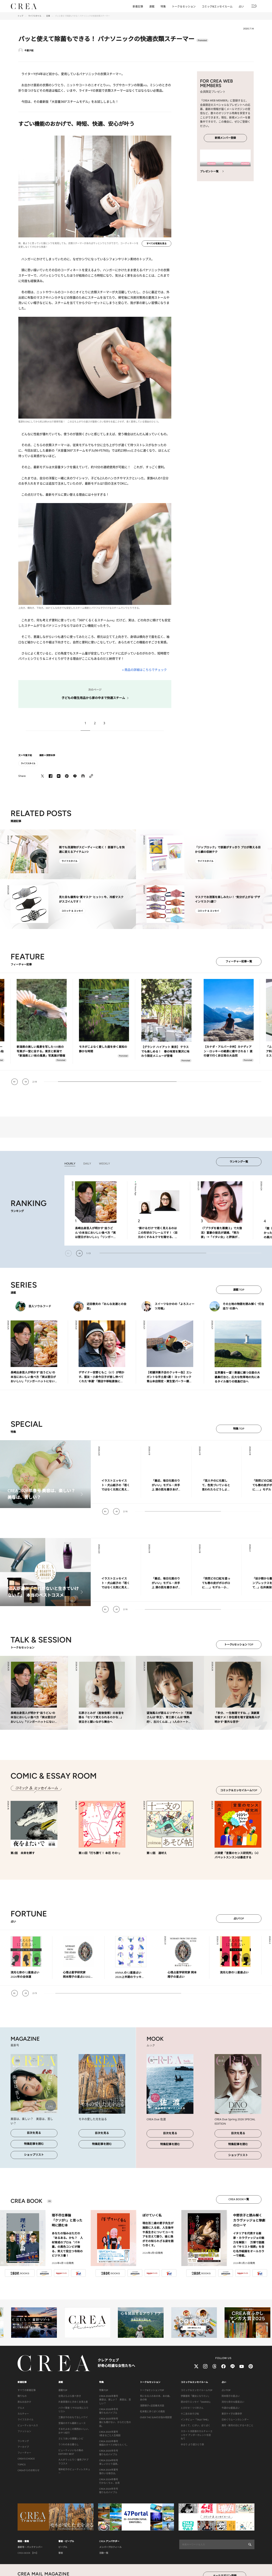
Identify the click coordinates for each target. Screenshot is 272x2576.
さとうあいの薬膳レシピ (70, 2438)
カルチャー (23, 2414)
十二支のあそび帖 (190, 2414)
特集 (163, 6)
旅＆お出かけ (24, 2402)
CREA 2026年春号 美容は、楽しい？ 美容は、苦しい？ (115, 2400)
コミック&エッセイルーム (217, 6)
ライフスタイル (28, 763)
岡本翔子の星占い (231, 2396)
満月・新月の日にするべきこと (237, 2425)
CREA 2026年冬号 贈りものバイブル (108, 2411)
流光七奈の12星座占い (233, 2402)
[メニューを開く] (254, 6)
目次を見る (34, 2133)
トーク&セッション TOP (238, 1644)
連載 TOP (238, 1289)
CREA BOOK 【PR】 (28, 2553)
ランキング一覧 (239, 1161)
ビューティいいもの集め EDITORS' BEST (70, 2452)
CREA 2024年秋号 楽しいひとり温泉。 (109, 2462)
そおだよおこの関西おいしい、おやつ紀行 (74, 2431)
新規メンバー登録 (225, 138)
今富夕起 (28, 50)
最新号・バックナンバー (30, 2547)
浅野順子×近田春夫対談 (152, 2405)
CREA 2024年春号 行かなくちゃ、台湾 (109, 2481)
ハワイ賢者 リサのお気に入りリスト (73, 2410)
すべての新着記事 (27, 2390)
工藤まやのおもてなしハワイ (73, 2417)
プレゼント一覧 (209, 171)
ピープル (62, 2547)
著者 (60, 2553)
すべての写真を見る (156, 243)
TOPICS (22, 2464)
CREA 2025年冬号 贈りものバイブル (108, 2452)
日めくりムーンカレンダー (235, 2419)
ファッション (24, 2431)
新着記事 (138, 6)
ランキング (23, 2441)
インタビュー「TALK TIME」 (195, 2419)
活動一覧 (103, 2553)
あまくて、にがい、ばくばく (195, 2425)
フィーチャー (24, 2453)
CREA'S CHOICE (26, 2458)
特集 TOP (238, 1428)
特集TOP (103, 2390)
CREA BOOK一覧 (239, 2199)
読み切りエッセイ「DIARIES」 (196, 2402)
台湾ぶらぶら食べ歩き (69, 2396)
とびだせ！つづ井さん (192, 2408)
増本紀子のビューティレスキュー (74, 2471)
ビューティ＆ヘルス (28, 2425)
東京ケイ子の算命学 (232, 2414)
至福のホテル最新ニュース (72, 2423)
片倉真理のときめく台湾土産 (73, 2402)
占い (241, 6)
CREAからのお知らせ (28, 2470)
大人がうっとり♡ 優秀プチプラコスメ (73, 2462)
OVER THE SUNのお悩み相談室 (156, 2417)
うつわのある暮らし (68, 2444)
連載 (152, 6)
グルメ (21, 2408)
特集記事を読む (34, 2144)
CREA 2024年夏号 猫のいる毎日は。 (108, 2472)
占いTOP (238, 1918)
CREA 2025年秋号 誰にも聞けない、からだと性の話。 (115, 2422)
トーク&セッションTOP (152, 2390)
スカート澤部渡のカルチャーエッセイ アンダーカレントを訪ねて (196, 2435)
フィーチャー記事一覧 (239, 961)
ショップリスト (34, 2154)
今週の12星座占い (231, 2408)
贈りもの (22, 2396)
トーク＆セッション (184, 6)
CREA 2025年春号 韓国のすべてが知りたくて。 (114, 2443)
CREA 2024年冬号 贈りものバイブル (108, 2491)
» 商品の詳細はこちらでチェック (144, 670)
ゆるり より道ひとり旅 (192, 2444)
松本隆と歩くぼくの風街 (152, 2411)
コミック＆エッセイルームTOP (238, 1790)
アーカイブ (23, 2447)
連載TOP (62, 2390)
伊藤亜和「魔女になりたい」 (195, 2396)
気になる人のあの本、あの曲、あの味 (156, 2398)
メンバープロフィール (110, 2547)
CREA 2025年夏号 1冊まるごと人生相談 (110, 2434)
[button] (15, 1082)
